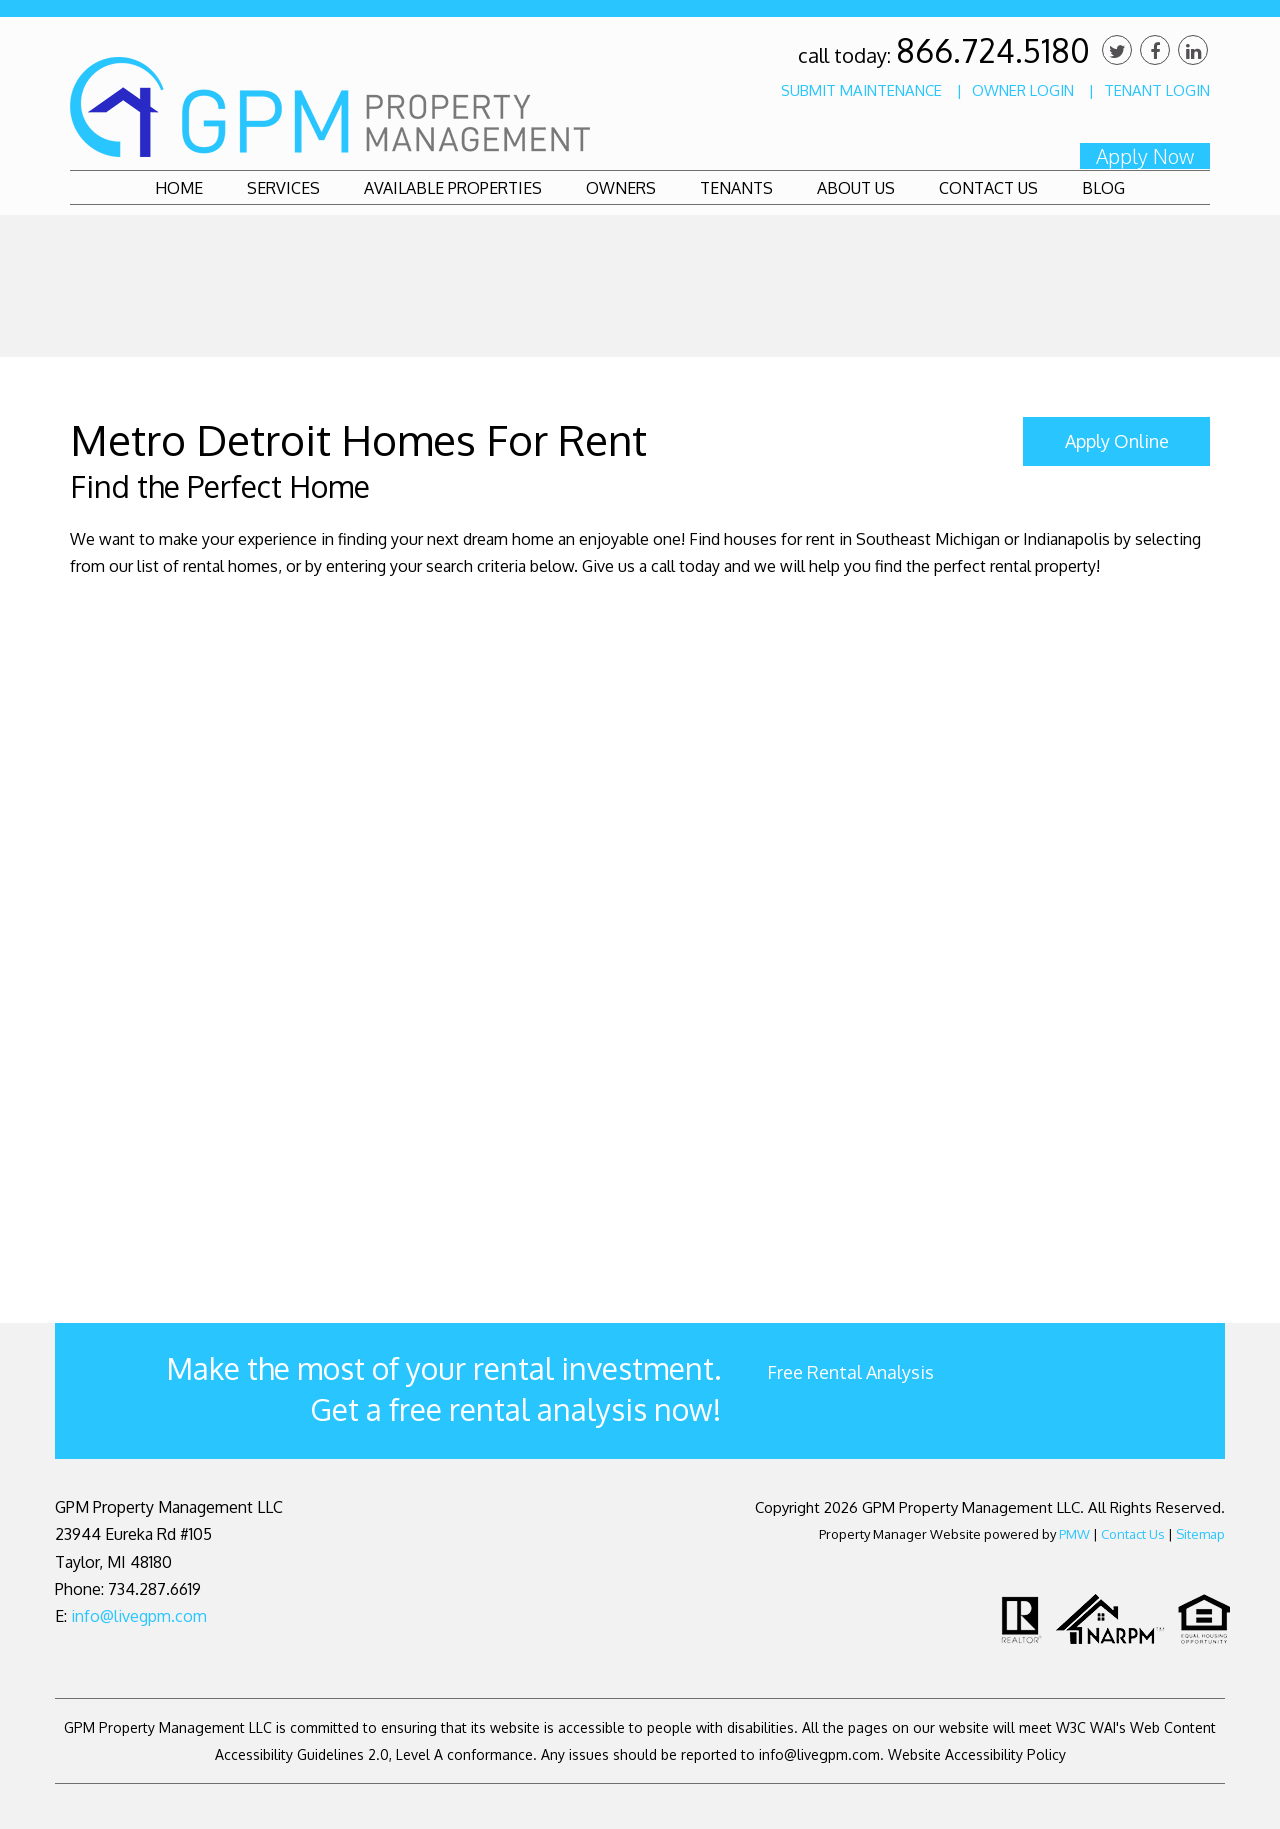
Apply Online (1117, 441)
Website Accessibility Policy (977, 1754)
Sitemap (1200, 1534)
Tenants (736, 188)
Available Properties (453, 188)
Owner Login (1023, 90)
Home (179, 188)
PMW (1074, 1534)
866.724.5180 (993, 50)
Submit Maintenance (861, 90)
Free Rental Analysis (850, 1372)
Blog (1103, 188)
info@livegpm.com (139, 1616)
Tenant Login (1157, 90)
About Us (856, 188)
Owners (621, 188)
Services (283, 188)
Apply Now (1145, 156)
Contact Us (988, 188)
